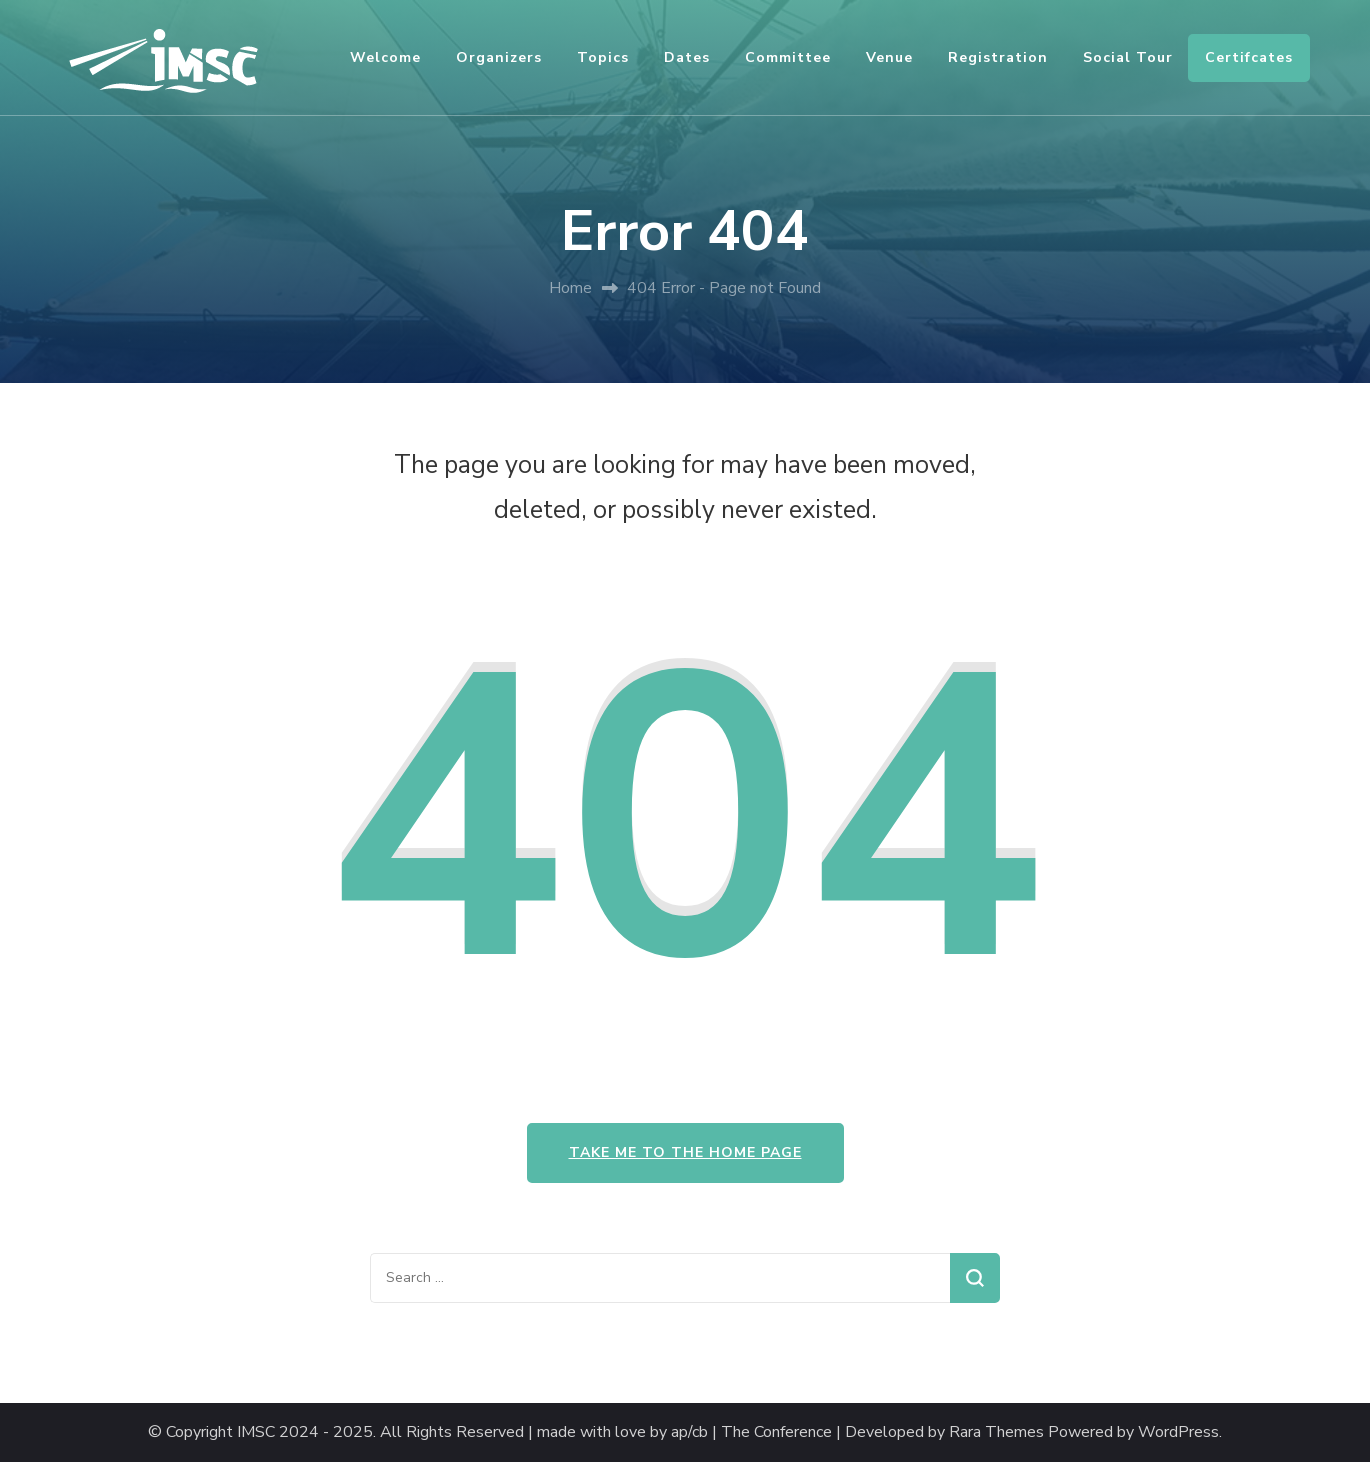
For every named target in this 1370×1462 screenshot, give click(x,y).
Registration (998, 57)
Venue (889, 57)
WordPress (1178, 1432)
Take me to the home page (685, 1152)
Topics (603, 57)
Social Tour (1128, 57)
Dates (687, 57)
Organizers (499, 57)
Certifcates (1249, 57)
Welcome (385, 57)
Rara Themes (996, 1432)
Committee (788, 57)
